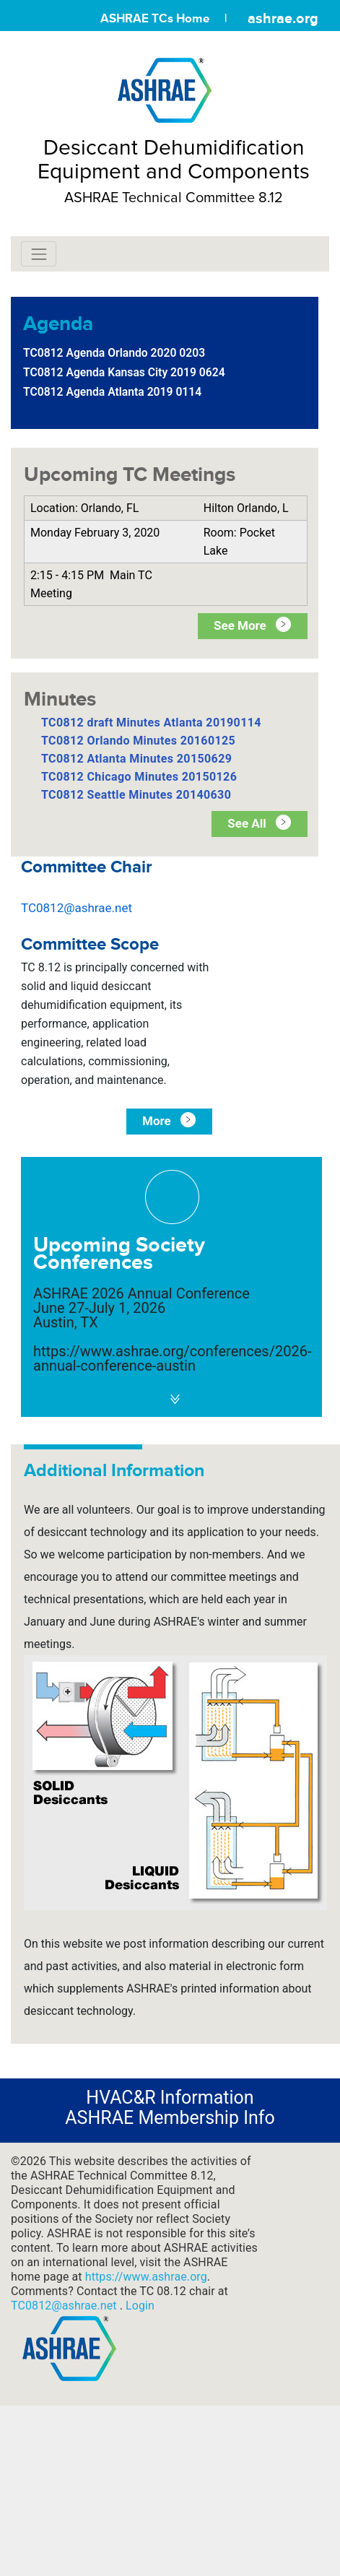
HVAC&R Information (169, 2097)
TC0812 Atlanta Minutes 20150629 (136, 759)
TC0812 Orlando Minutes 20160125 (138, 740)
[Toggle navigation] (38, 253)
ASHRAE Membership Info (169, 2117)
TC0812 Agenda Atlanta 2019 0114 (112, 392)
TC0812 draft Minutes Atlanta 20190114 (151, 722)
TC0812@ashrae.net (76, 908)
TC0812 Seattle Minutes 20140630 (136, 795)
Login (140, 2305)
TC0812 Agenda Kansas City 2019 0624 (124, 372)
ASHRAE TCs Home (154, 18)
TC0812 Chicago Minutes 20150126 (139, 777)
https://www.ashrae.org (146, 2277)
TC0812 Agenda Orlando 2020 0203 (114, 353)
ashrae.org (283, 18)
